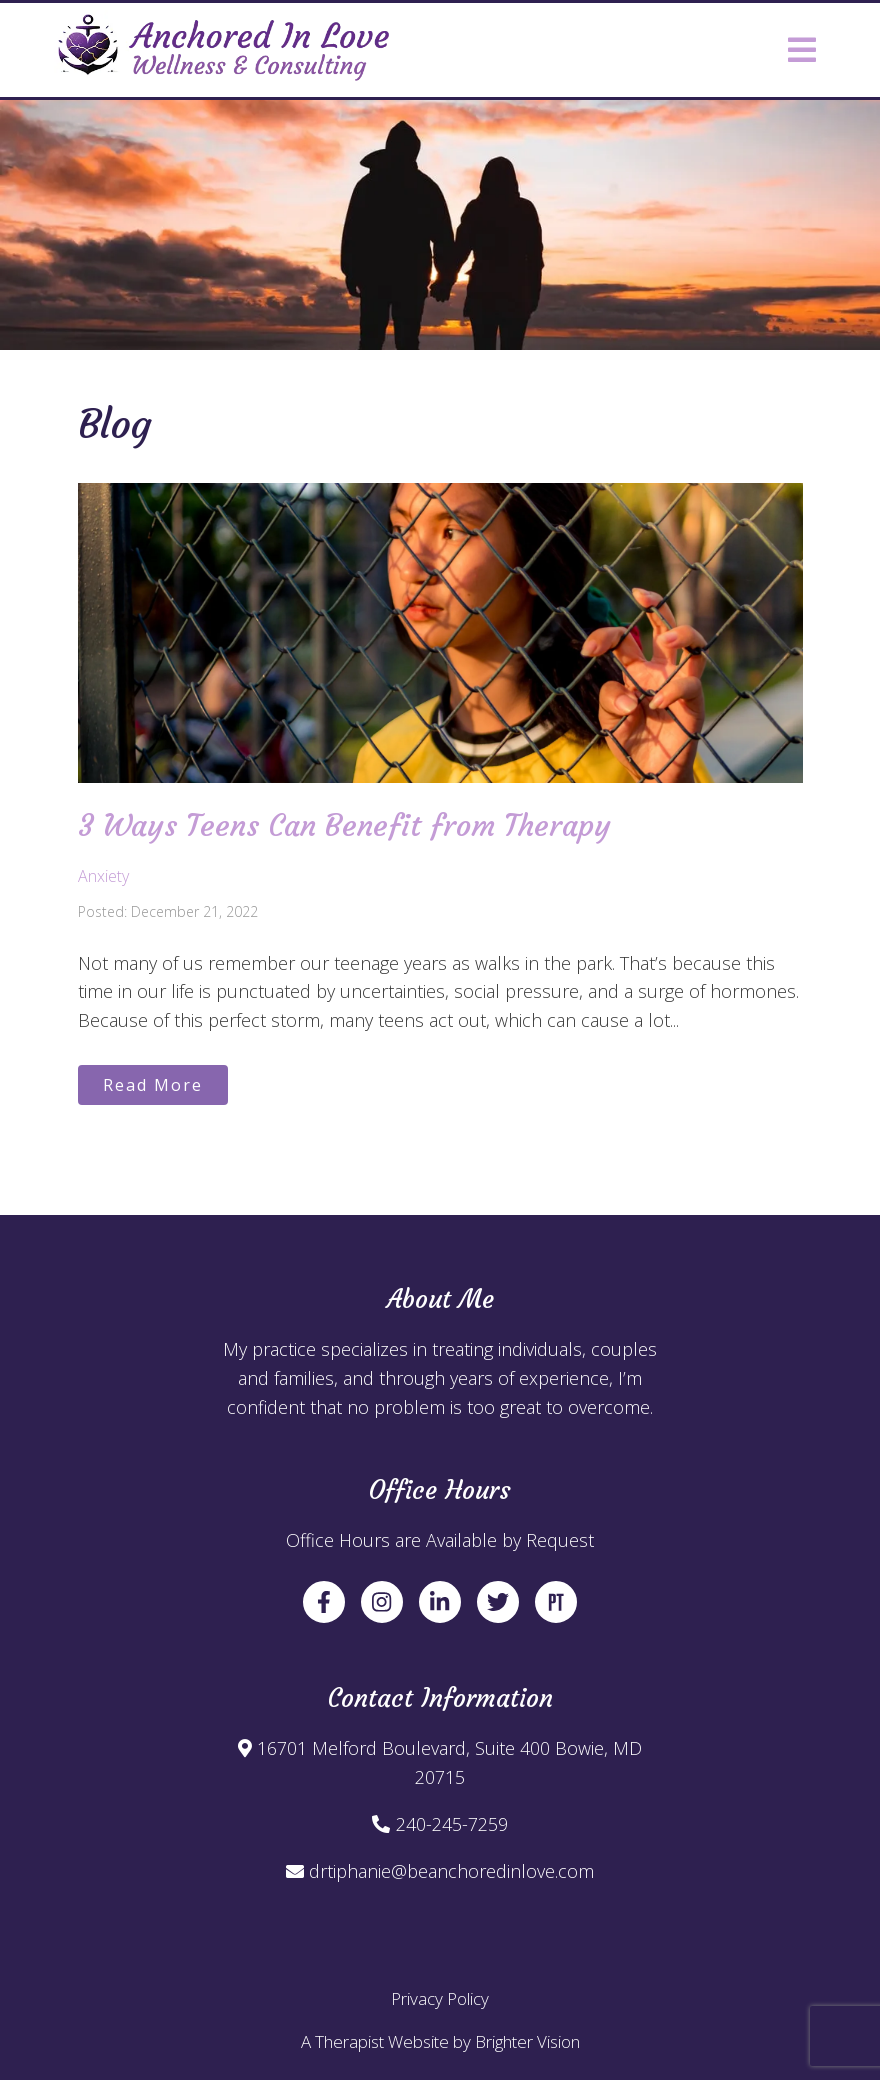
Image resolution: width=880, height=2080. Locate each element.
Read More (153, 1085)
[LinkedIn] (440, 1602)
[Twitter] (498, 1602)
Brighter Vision (527, 2041)
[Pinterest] (556, 1602)
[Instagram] (382, 1602)
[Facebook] (324, 1602)
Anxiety (103, 876)
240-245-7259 (452, 1824)
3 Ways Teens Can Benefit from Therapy (344, 825)
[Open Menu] (802, 50)
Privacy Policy (440, 1998)
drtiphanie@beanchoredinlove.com (451, 1871)
